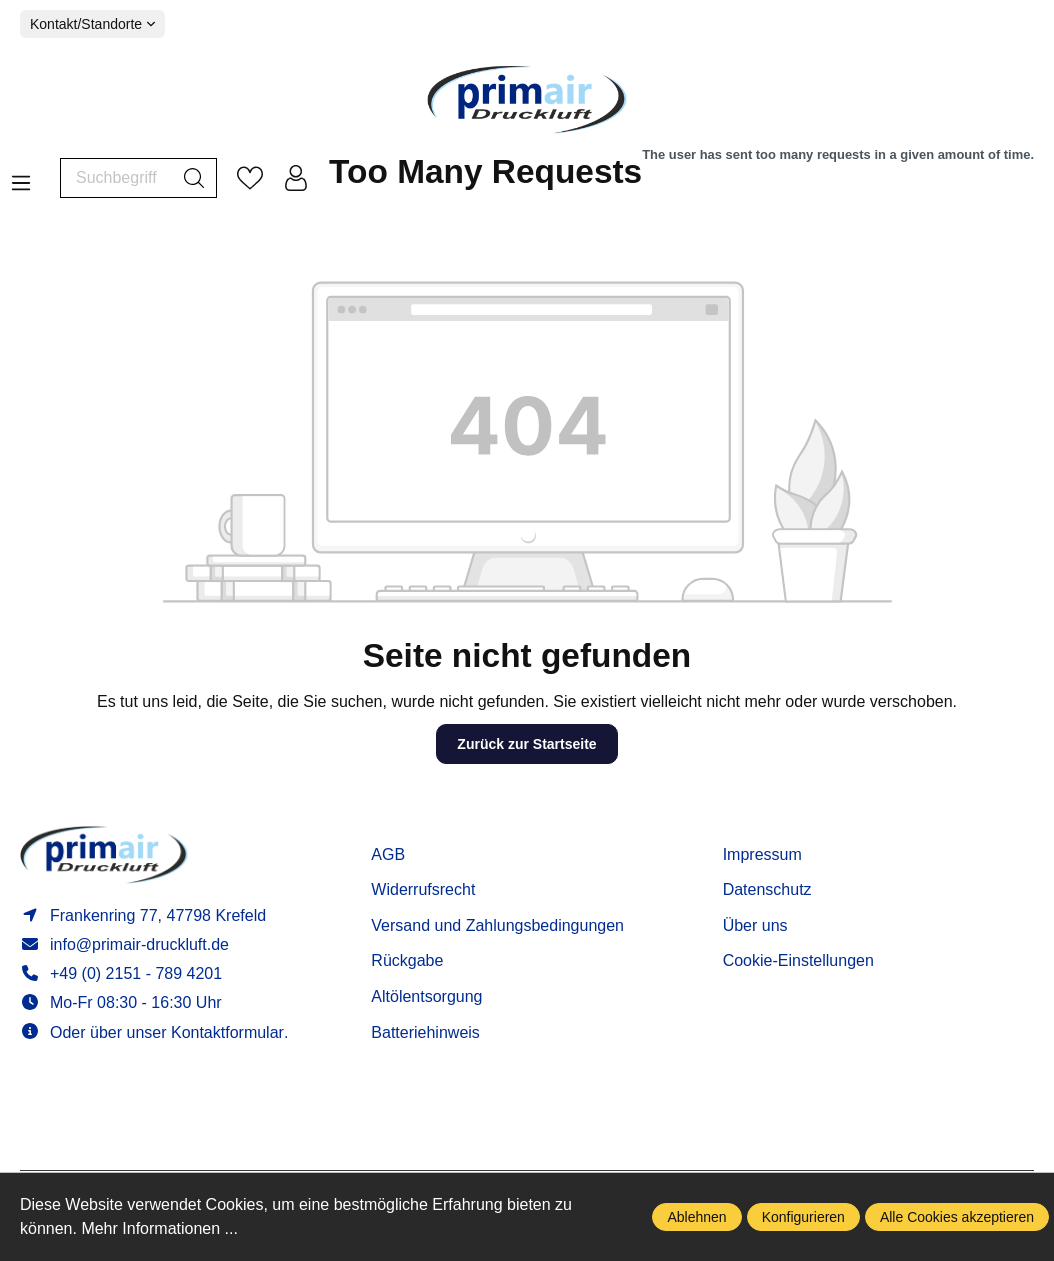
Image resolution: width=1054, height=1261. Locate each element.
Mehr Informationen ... (159, 1228)
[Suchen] (194, 178)
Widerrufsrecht (423, 889)
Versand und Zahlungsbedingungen (497, 925)
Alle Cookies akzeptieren (957, 1217)
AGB (388, 854)
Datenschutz (767, 889)
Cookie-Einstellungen (798, 960)
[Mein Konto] (296, 178)
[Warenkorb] (681, 177)
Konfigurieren (803, 1217)
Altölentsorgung (426, 996)
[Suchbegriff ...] (116, 178)
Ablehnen (696, 1217)
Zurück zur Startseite (526, 744)
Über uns (755, 925)
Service (403, 823)
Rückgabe (407, 960)
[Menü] (21, 177)
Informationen (783, 823)
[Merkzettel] (250, 178)
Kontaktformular (227, 1032)
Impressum (762, 854)
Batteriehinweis (425, 1032)
